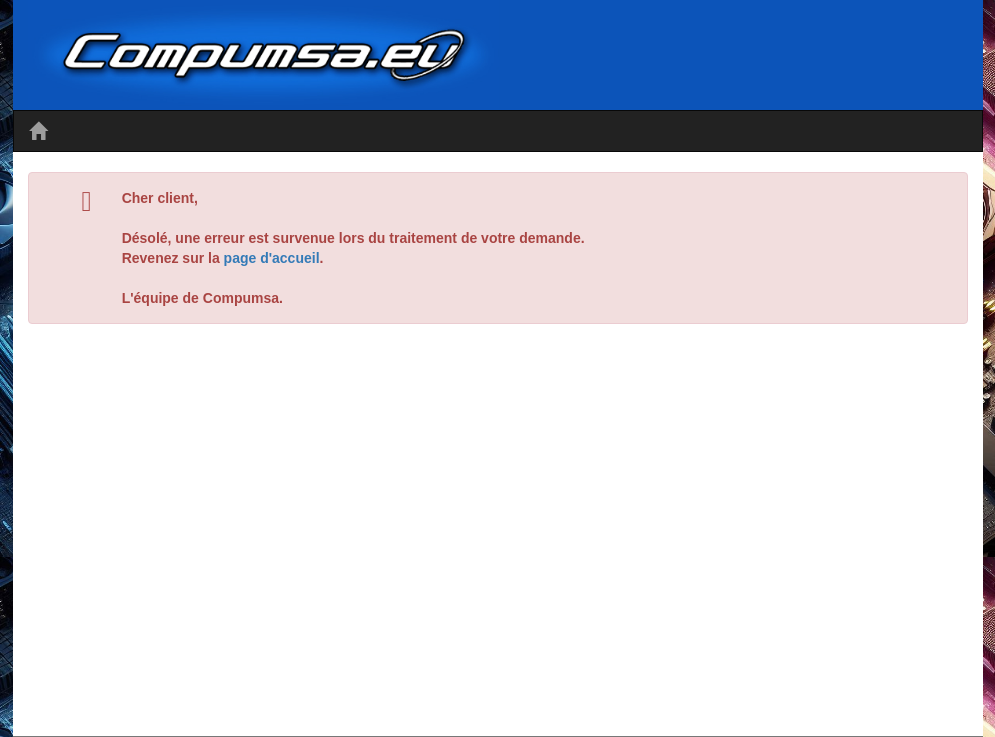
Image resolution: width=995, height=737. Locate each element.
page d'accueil (272, 258)
